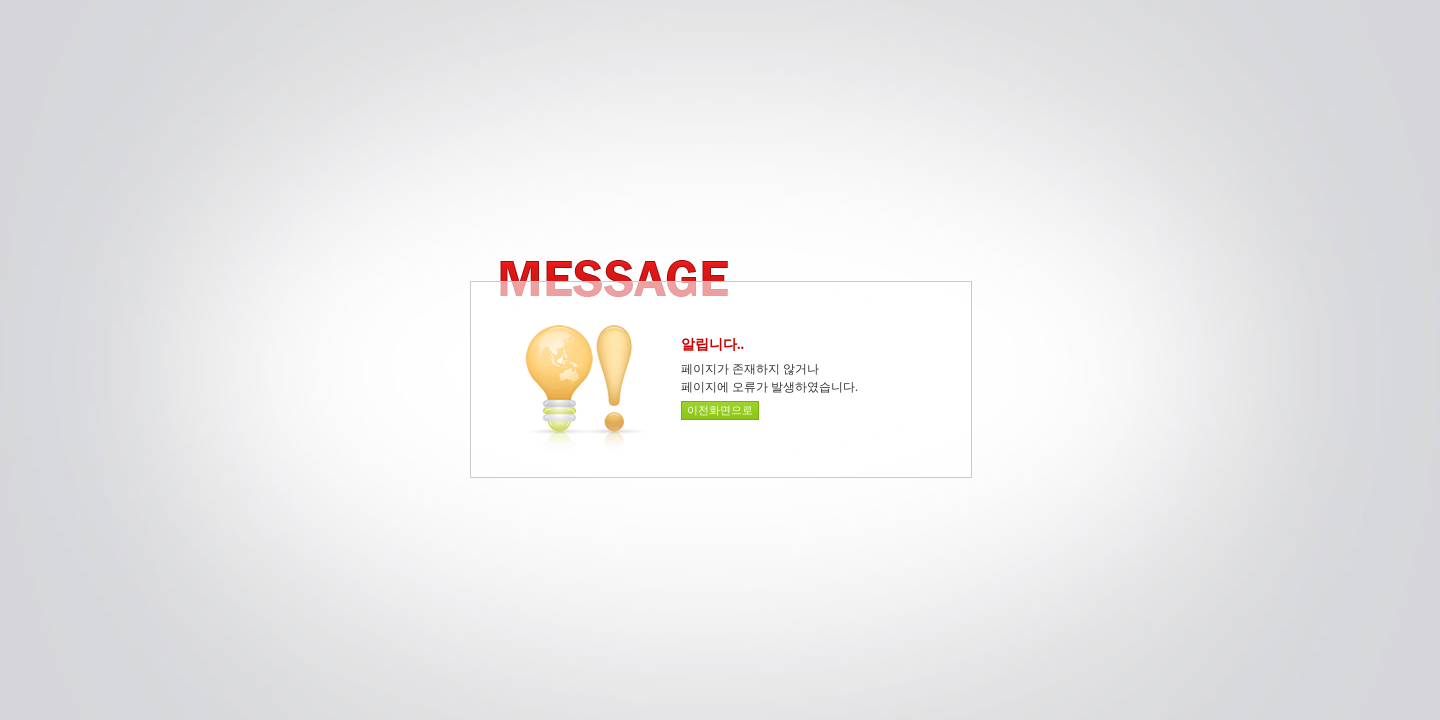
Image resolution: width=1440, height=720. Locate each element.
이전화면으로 (720, 410)
